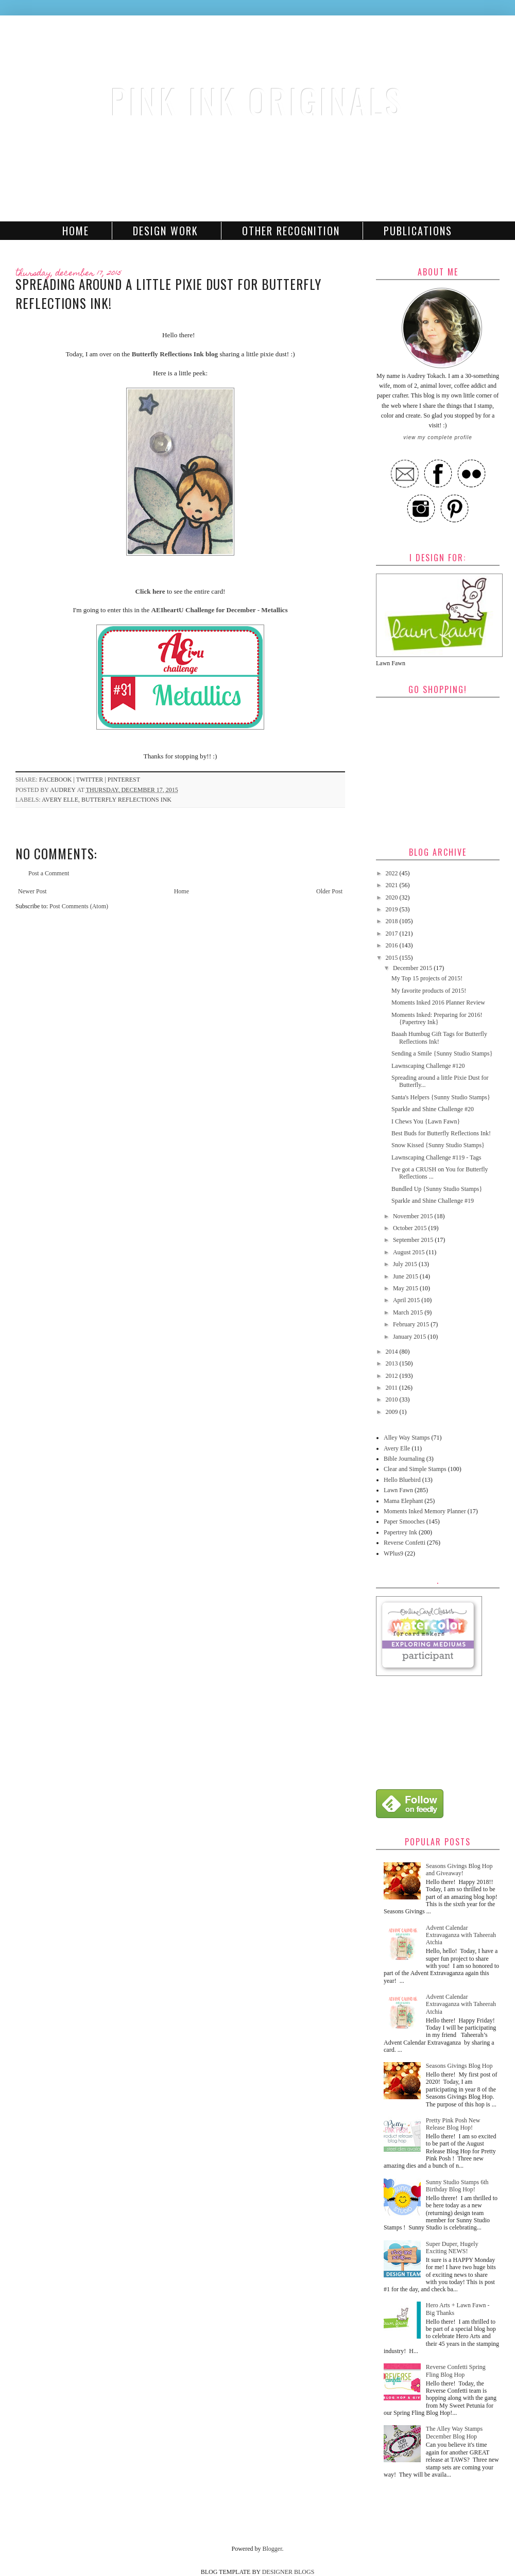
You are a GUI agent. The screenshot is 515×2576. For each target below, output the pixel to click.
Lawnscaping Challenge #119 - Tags (436, 1157)
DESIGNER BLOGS (288, 2571)
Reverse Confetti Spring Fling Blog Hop (456, 2370)
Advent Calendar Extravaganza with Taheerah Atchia (461, 1935)
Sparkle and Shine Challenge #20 (432, 1109)
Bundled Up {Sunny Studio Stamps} (436, 1188)
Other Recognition (291, 230)
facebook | (57, 779)
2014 (393, 1351)
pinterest (124, 779)
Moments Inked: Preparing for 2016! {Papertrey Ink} (437, 1018)
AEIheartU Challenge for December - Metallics (219, 610)
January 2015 (410, 1336)
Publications (418, 230)
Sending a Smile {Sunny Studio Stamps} (442, 1053)
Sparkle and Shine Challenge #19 (432, 1200)
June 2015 (406, 1276)
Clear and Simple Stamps (415, 1469)
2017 (393, 933)
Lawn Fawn (398, 1490)
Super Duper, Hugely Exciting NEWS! (452, 2247)
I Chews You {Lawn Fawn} (425, 1121)
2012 (393, 1375)
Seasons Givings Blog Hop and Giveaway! (459, 1869)
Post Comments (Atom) (78, 906)
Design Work (165, 230)
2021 (393, 885)
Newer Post (32, 891)
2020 (393, 897)
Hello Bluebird (402, 1479)
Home (75, 230)
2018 (393, 921)
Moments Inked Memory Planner (425, 1511)
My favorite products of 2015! (428, 990)
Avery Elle (60, 799)
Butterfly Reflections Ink (126, 799)
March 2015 (408, 1312)
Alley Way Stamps (407, 1437)
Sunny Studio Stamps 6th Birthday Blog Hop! (457, 2186)
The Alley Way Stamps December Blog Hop (454, 2432)
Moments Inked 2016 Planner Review (438, 1002)
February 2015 (412, 1324)
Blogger (272, 2548)
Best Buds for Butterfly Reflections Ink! (441, 1133)
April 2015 (407, 1300)
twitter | (92, 779)
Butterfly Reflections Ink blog (176, 354)
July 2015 (406, 1264)
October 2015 (410, 1228)
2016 (393, 945)
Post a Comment (48, 873)
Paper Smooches (404, 1521)
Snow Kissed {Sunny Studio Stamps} (438, 1145)
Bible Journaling (404, 1458)
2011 (393, 1387)
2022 (393, 873)
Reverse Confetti (404, 1542)
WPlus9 (393, 1553)
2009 (393, 1411)
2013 (393, 1363)
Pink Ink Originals (257, 101)
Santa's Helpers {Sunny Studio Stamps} (440, 1097)
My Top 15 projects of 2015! (426, 978)
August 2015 (409, 1252)
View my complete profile (437, 437)
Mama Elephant (403, 1501)
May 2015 (406, 1288)
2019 (393, 909)
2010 (393, 1399)
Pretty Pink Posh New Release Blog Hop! (453, 2124)
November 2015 (414, 1216)
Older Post (329, 891)
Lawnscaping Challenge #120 (428, 1065)
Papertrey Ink (400, 1532)
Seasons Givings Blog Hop (459, 2065)
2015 (393, 957)
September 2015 (414, 1239)
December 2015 (413, 968)
